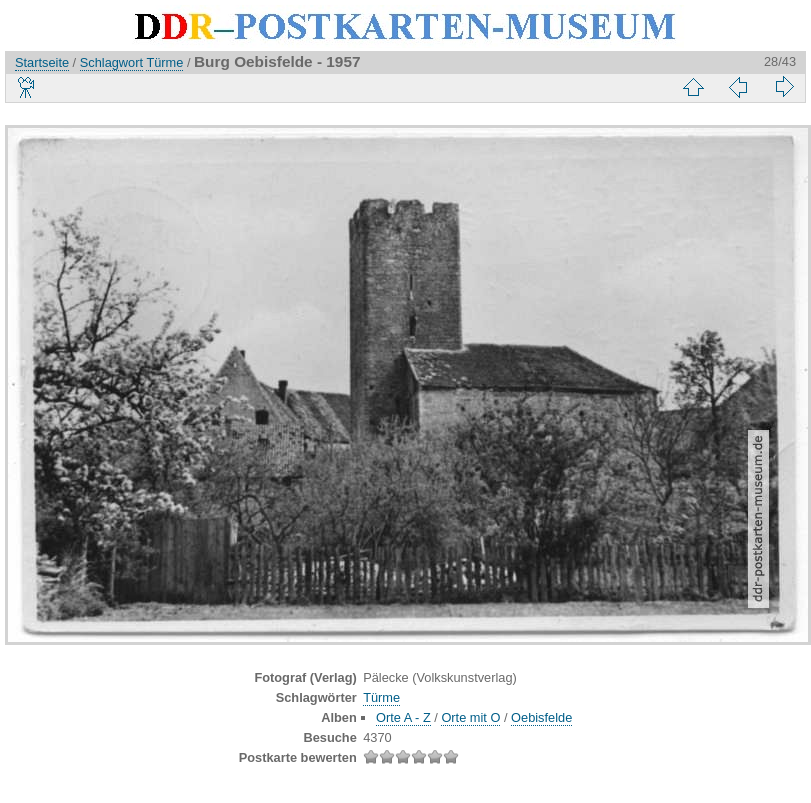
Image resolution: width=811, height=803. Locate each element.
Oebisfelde (541, 717)
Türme (164, 62)
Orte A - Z (403, 717)
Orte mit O (470, 717)
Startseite (42, 62)
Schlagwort (111, 62)
